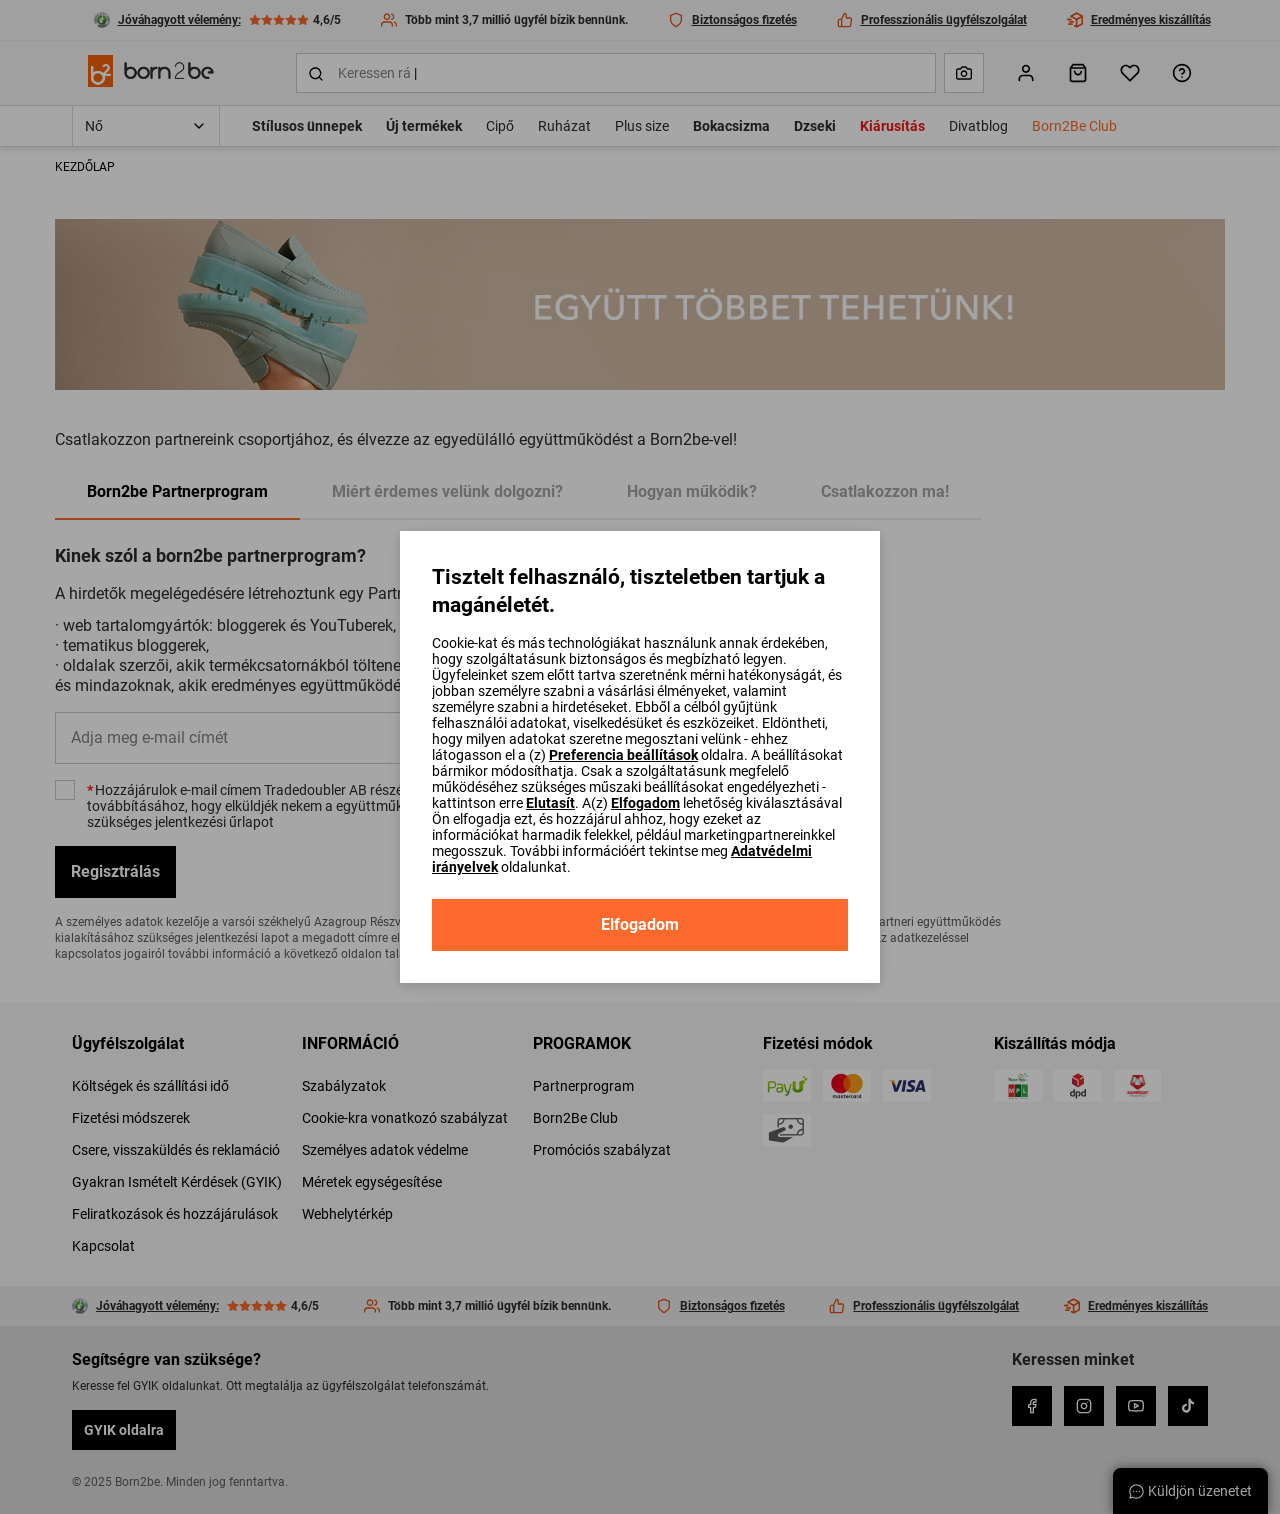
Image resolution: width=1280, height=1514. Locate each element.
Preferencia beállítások (623, 755)
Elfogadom (645, 803)
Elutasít (550, 803)
